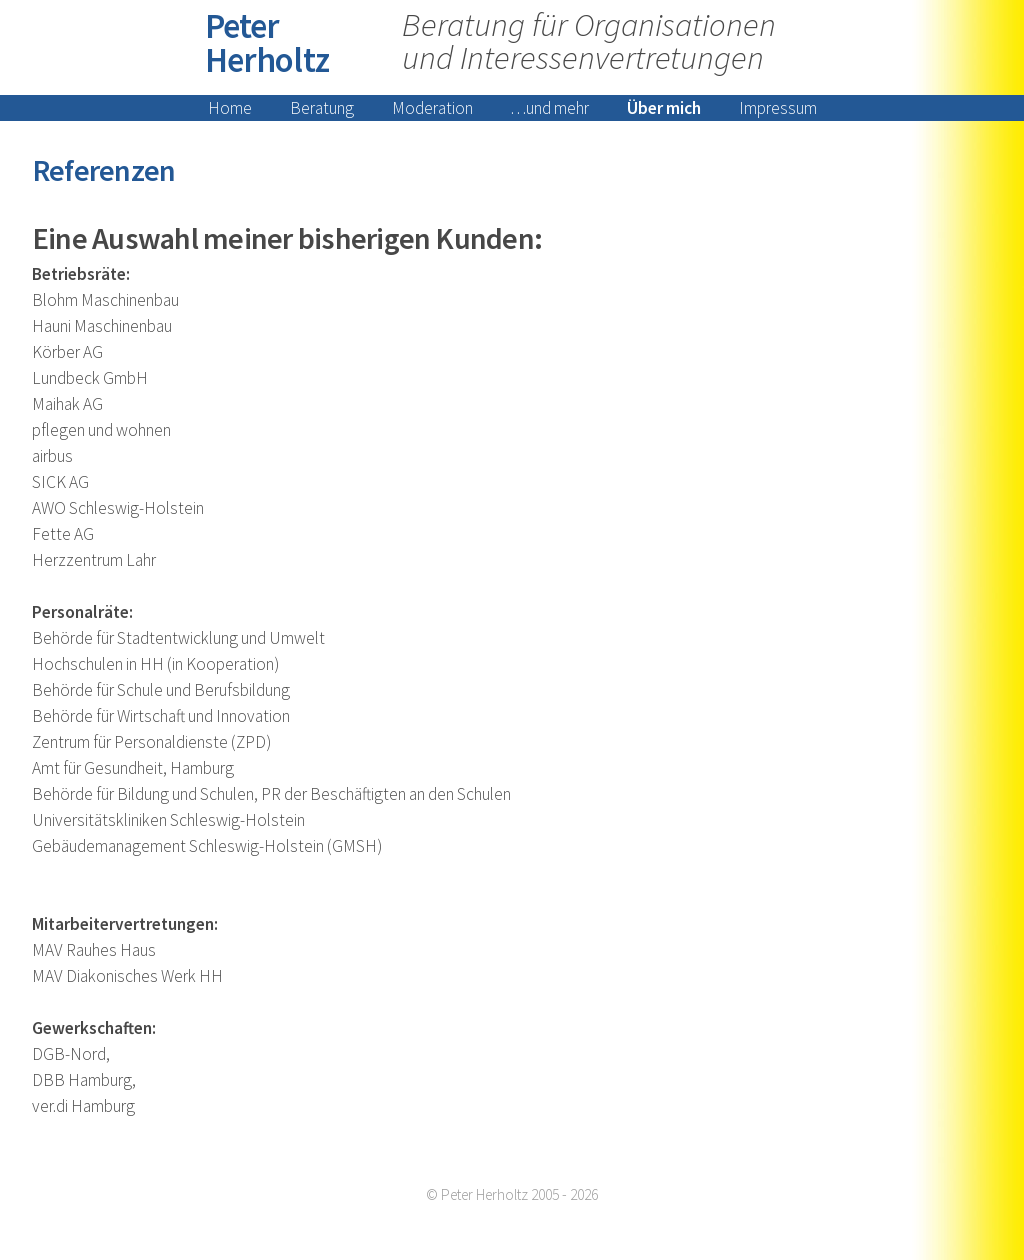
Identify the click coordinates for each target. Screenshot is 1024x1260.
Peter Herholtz (267, 43)
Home (230, 108)
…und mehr (549, 108)
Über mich (664, 108)
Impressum (778, 108)
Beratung (322, 108)
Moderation (432, 108)
